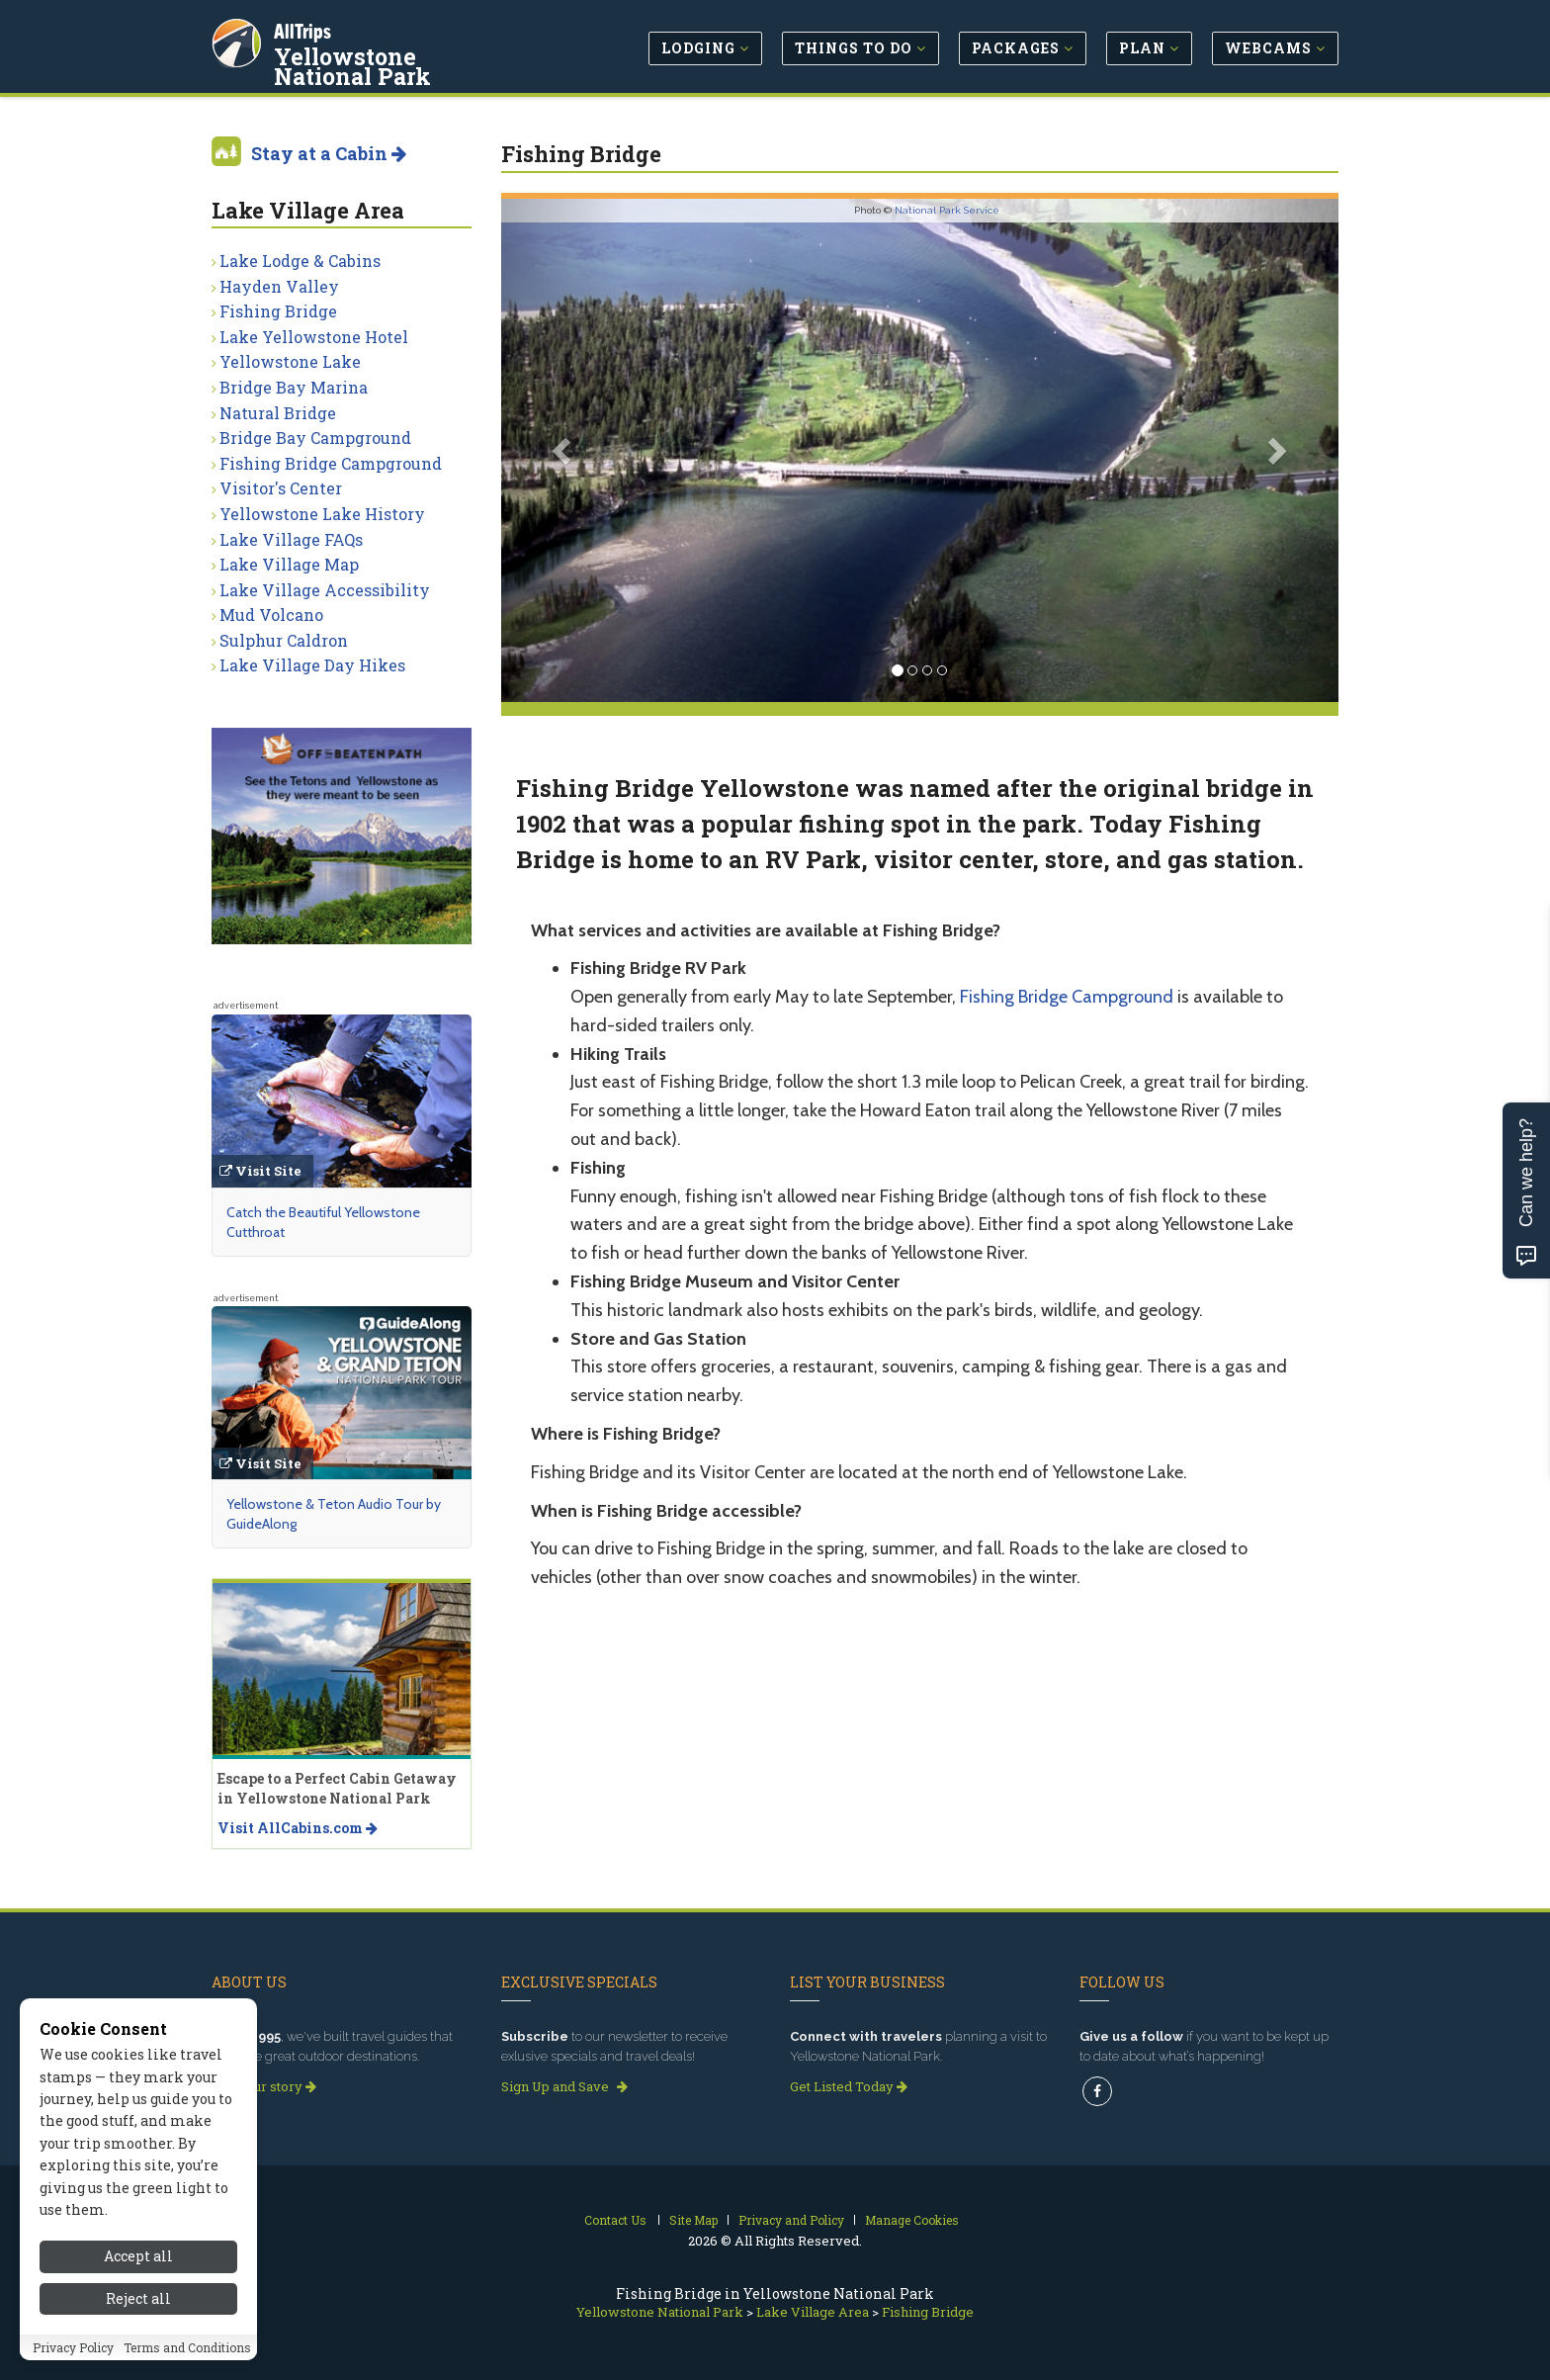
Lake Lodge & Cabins (300, 260)
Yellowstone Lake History (322, 513)
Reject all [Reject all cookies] (138, 2306)
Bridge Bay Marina (293, 387)
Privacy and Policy (791, 2220)
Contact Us (615, 2220)
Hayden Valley (279, 286)
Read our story (264, 2086)
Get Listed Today (848, 2086)
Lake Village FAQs (291, 539)
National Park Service (947, 210)
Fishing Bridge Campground (1066, 997)
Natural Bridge (277, 412)
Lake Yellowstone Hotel (313, 336)
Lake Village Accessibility (324, 589)
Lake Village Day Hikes (312, 665)
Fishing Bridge (278, 311)
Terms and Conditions (187, 2354)
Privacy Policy (73, 2354)
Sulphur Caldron (283, 640)
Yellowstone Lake (290, 361)
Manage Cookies (912, 2220)
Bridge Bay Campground (315, 437)
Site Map (693, 2220)
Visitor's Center (280, 488)
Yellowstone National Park (400, 63)
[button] (564, 450)
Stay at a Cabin (328, 153)
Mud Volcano (271, 614)
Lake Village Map (289, 564)
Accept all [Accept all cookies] (138, 2263)
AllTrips (305, 28)
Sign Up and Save (564, 2086)
